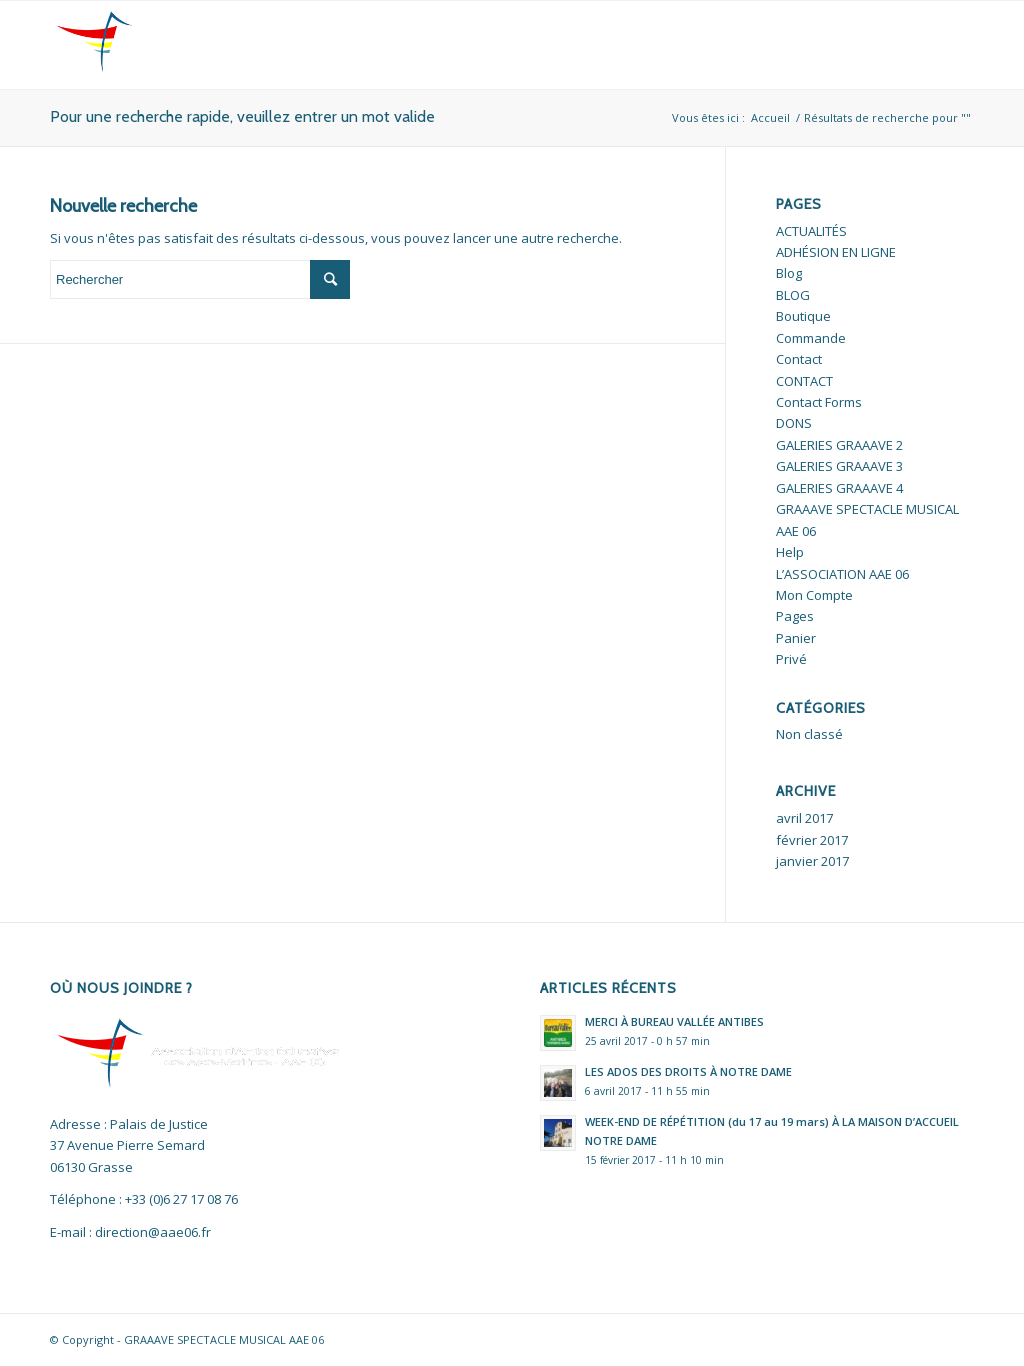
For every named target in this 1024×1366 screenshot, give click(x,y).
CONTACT (804, 381)
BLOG (793, 295)
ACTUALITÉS (811, 231)
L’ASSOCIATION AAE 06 (842, 574)
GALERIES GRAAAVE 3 (839, 466)
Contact (799, 359)
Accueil (770, 117)
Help (790, 552)
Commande (811, 338)
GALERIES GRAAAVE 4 (839, 488)
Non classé (809, 734)
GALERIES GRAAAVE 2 (839, 445)
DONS (794, 423)
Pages (795, 616)
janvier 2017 (812, 861)
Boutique (803, 316)
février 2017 (812, 840)
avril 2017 (804, 818)
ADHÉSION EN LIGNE (836, 252)
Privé (791, 659)
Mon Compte (814, 595)
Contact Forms (819, 402)
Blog (789, 273)
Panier (796, 638)
